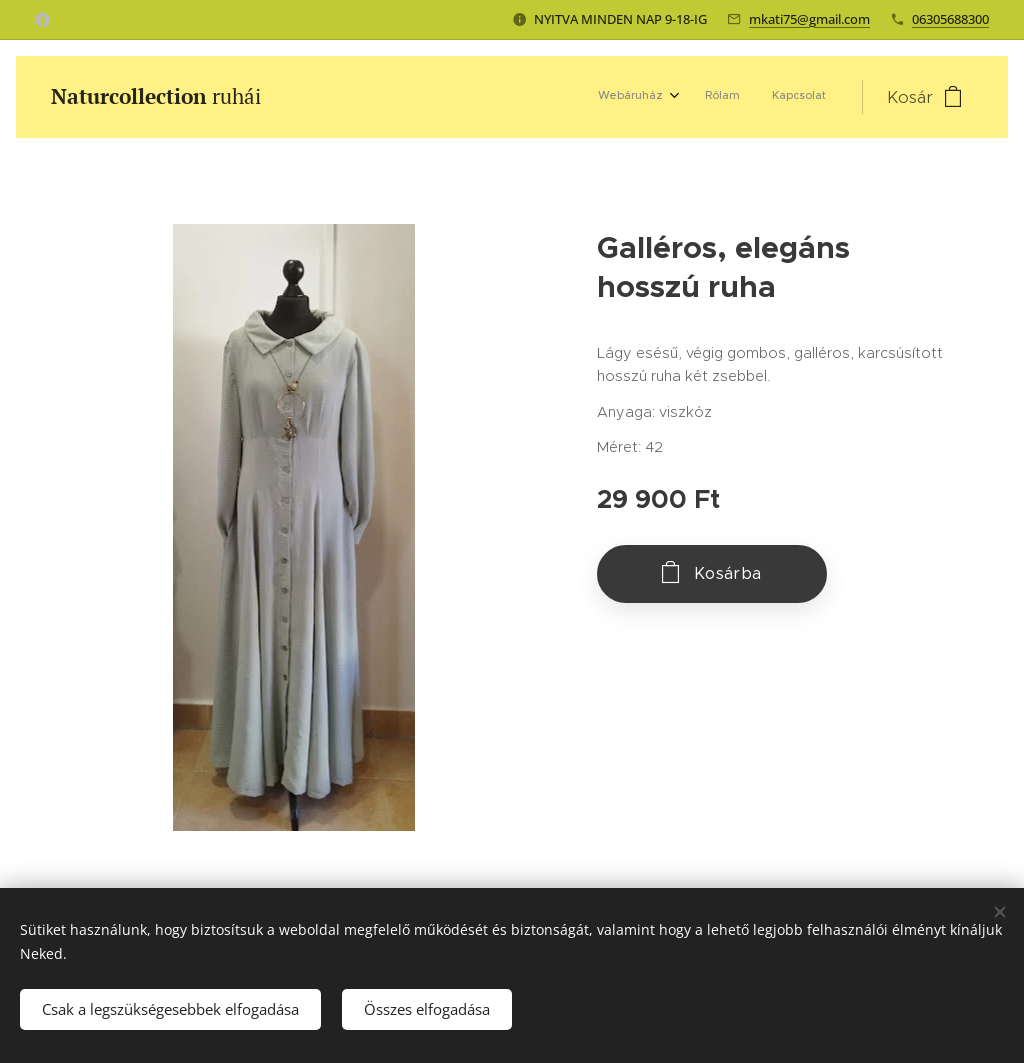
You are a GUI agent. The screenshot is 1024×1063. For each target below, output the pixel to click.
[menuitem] (762, 97)
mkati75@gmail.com (809, 19)
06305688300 (950, 19)
